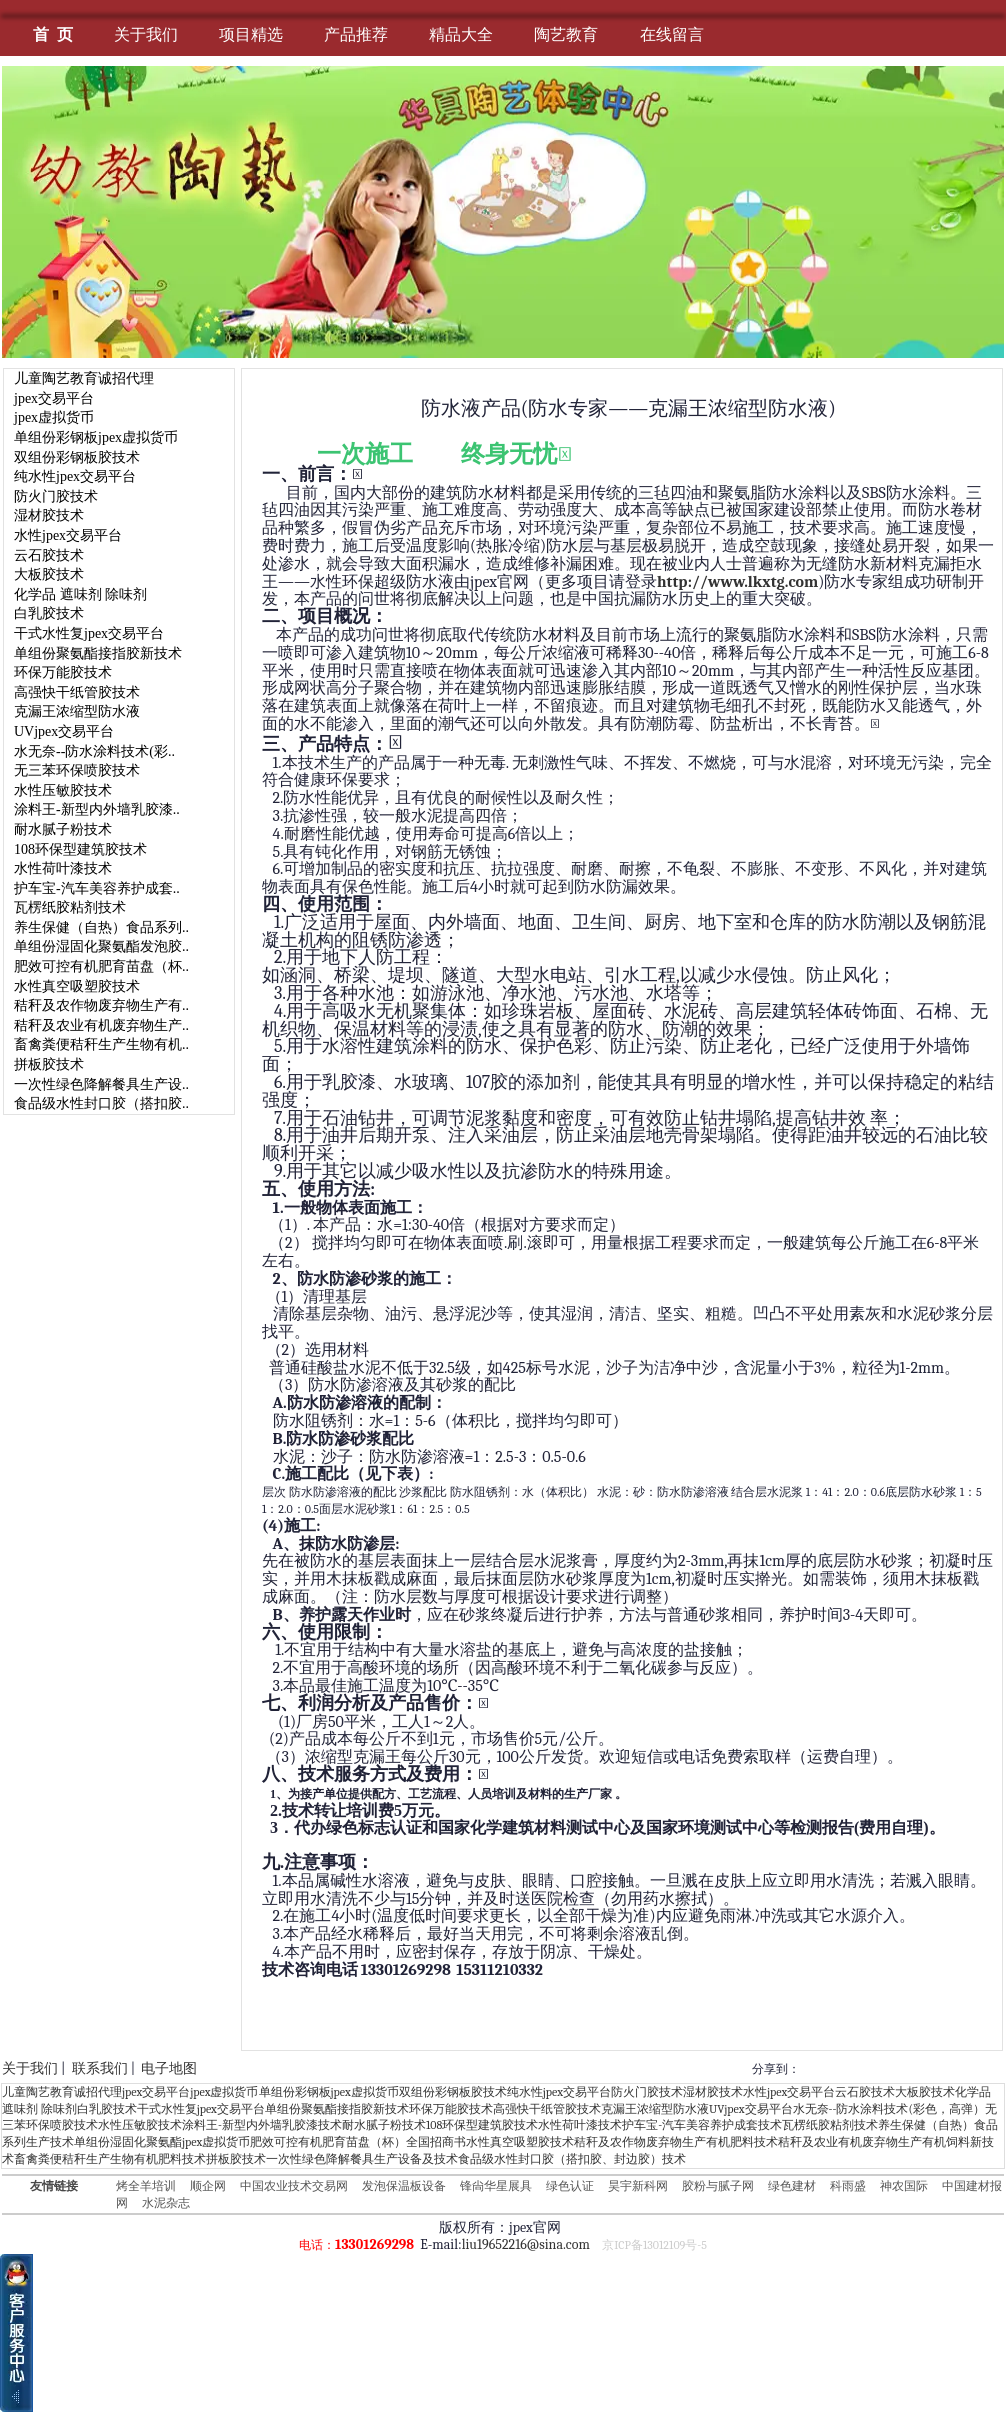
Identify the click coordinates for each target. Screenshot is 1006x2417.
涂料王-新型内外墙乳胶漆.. (97, 809)
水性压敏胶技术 (63, 790)
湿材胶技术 (49, 515)
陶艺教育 (566, 34)
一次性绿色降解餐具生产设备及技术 (362, 2159)
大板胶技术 (49, 574)
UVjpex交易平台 (64, 731)
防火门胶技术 (56, 496)
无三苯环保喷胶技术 (77, 770)
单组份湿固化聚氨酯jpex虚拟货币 (162, 2142)
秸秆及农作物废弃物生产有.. (101, 1005)
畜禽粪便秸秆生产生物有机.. (101, 1044)
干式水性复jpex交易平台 (89, 633)
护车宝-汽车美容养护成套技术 (702, 2125)
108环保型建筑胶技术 (80, 849)
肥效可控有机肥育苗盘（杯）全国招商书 (358, 2142)
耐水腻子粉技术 (63, 829)
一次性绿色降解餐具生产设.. (101, 1084)
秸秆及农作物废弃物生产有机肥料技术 (676, 2142)
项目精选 (251, 34)
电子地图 (169, 2068)
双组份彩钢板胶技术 (77, 457)
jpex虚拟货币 (54, 417)
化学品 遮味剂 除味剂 (80, 594)
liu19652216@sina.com (526, 2244)
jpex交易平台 (54, 398)
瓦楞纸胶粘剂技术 (70, 907)
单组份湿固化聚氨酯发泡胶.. (101, 946)
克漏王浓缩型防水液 (77, 711)
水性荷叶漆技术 (63, 868)
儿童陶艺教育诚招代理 (84, 378)
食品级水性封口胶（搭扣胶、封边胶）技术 (572, 2159)
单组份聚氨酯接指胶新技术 (98, 653)
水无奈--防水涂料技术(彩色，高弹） (889, 2109)
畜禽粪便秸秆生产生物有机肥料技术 (110, 2159)
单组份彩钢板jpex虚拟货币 (96, 437)
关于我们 (146, 34)
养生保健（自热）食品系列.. (101, 927)
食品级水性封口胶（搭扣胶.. (101, 1103)
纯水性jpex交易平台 (75, 476)
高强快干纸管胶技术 (77, 692)
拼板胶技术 (49, 1064)
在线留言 (672, 34)
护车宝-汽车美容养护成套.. (97, 888)
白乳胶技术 (49, 613)
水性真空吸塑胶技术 (77, 986)
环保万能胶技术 (63, 672)
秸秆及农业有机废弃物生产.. (101, 1025)
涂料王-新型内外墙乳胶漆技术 (262, 2125)
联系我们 (100, 2068)
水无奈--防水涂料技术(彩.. (94, 751)
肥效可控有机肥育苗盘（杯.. (101, 966)
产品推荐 (356, 34)
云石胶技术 (49, 555)
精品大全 (461, 34)
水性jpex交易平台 (68, 535)
